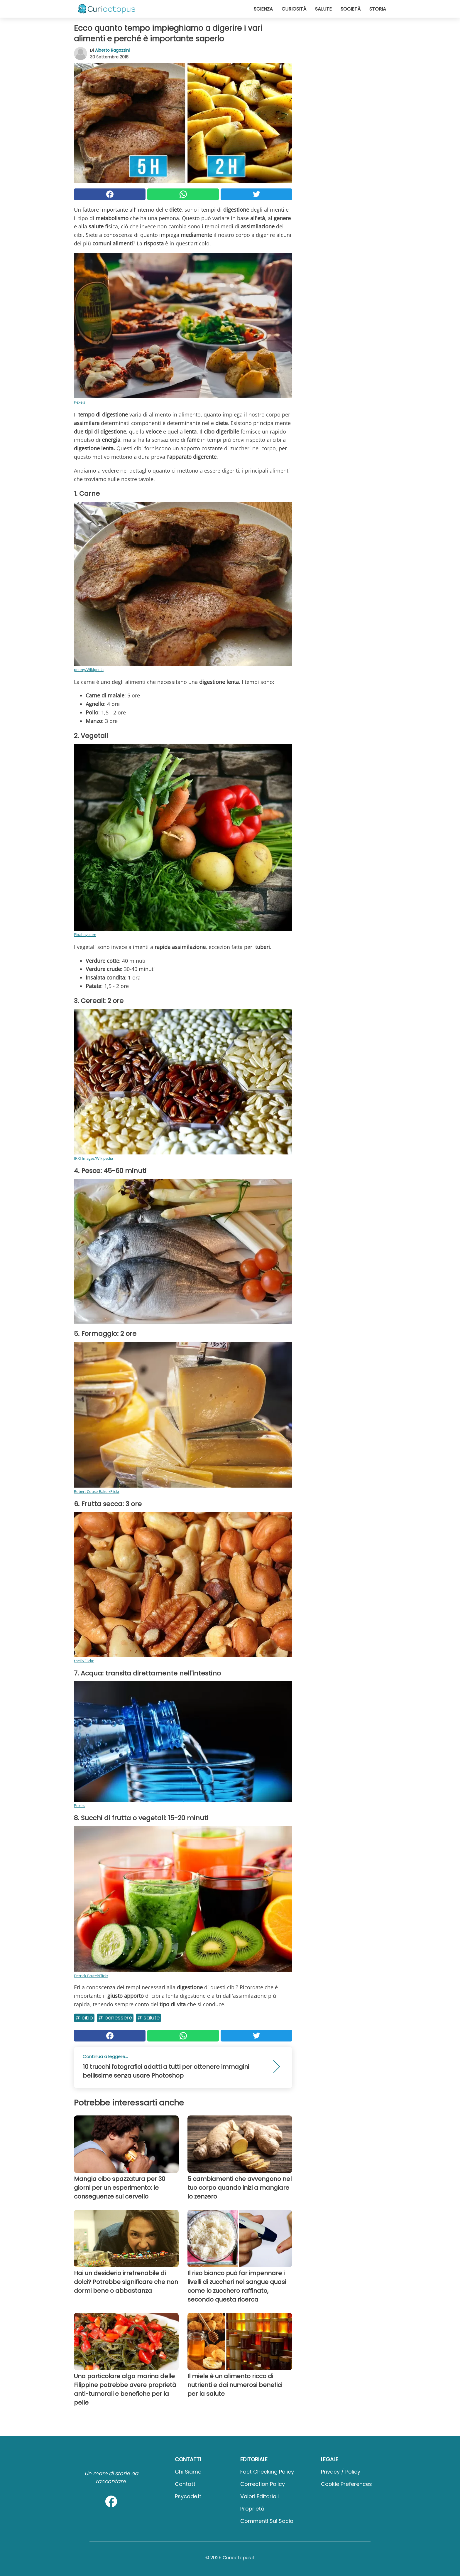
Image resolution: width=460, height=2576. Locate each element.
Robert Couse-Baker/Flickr (96, 1491)
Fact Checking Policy (267, 2471)
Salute (323, 9)
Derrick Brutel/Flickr (91, 1975)
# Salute (148, 2017)
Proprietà (252, 2508)
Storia (377, 9)
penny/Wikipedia (89, 669)
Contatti (186, 2484)
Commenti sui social (267, 2521)
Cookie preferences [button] (346, 2484)
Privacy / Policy (340, 2471)
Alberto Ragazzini (112, 50)
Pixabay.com (85, 934)
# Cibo (84, 2017)
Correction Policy (262, 2484)
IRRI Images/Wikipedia (93, 1158)
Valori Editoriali (259, 2496)
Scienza (263, 9)
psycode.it (188, 2496)
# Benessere (115, 2017)
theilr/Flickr (84, 1660)
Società (351, 9)
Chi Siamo (188, 2471)
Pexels (79, 402)
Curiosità (294, 9)
